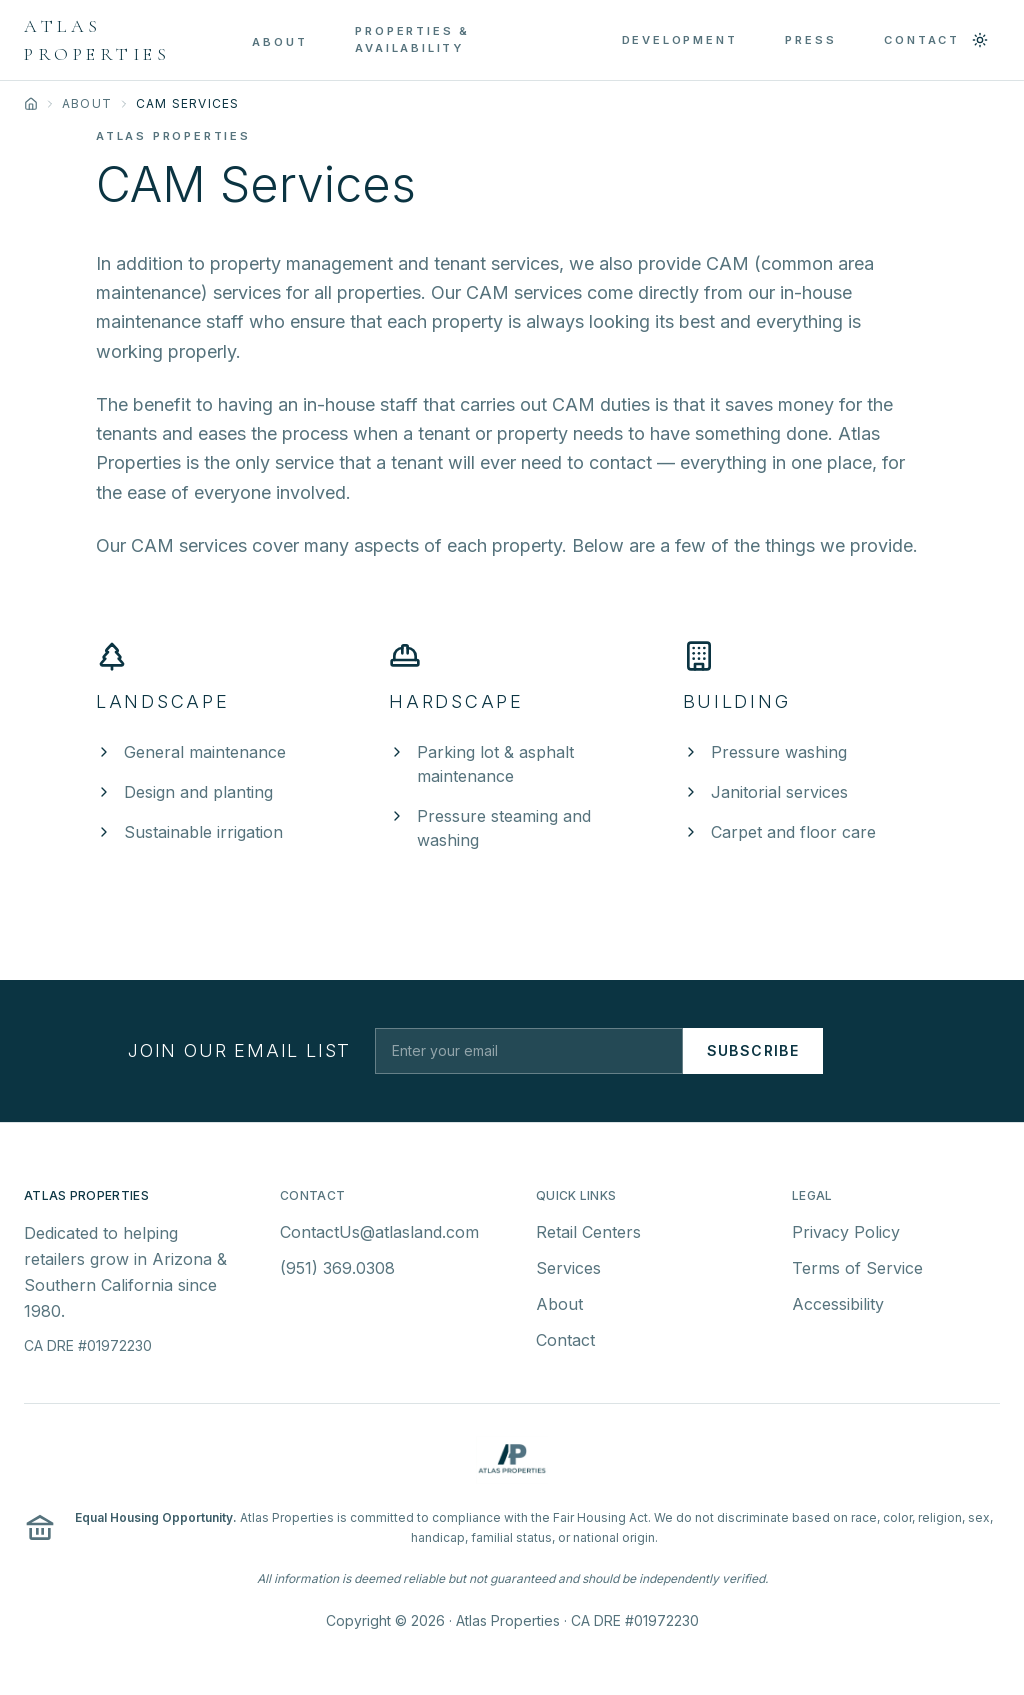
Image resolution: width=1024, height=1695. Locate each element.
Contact (565, 1346)
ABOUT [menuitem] (279, 42)
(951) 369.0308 (337, 1274)
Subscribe (753, 1050)
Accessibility (838, 1310)
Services (568, 1274)
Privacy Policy (846, 1238)
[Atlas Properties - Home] (138, 40)
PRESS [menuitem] (810, 40)
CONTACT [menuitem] (922, 40)
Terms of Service (857, 1274)
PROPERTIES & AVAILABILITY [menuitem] (412, 39)
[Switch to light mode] (980, 40)
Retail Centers (588, 1238)
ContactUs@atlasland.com (379, 1238)
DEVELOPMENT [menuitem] (680, 40)
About (87, 103)
